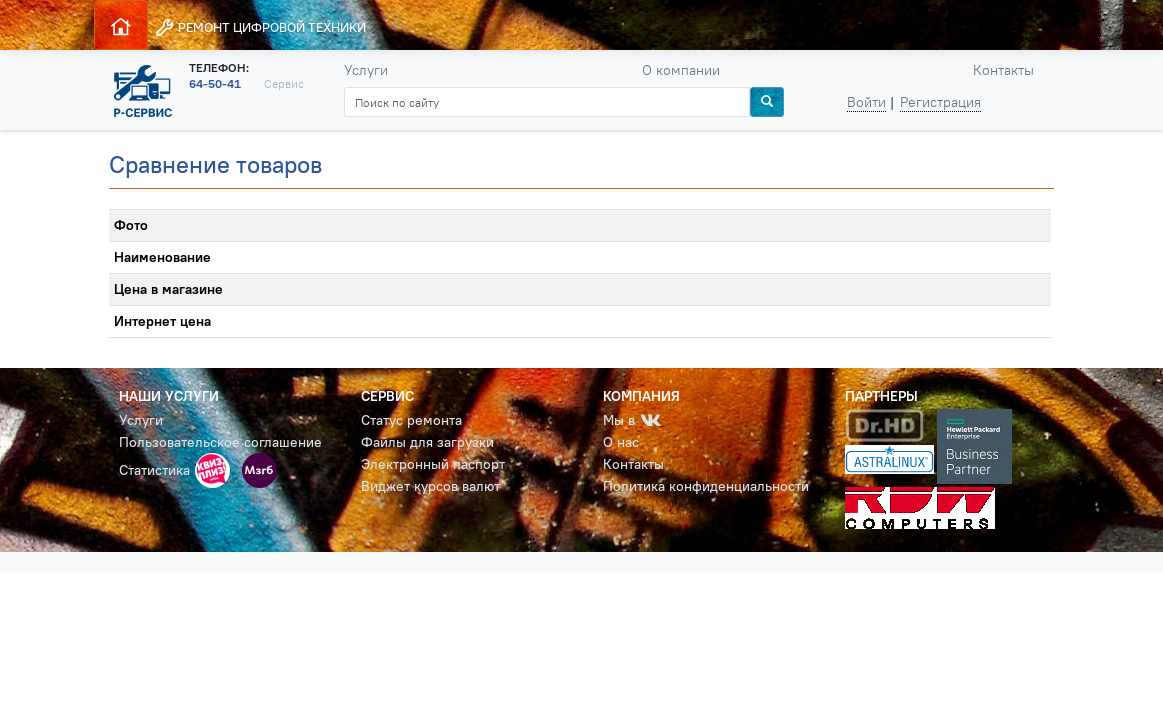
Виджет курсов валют (430, 486)
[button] (212, 470)
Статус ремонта (411, 420)
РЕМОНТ (260, 27)
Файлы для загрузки (427, 442)
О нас (621, 442)
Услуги (366, 70)
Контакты (1003, 70)
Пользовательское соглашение (220, 442)
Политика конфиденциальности (706, 486)
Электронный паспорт (433, 464)
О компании (681, 70)
